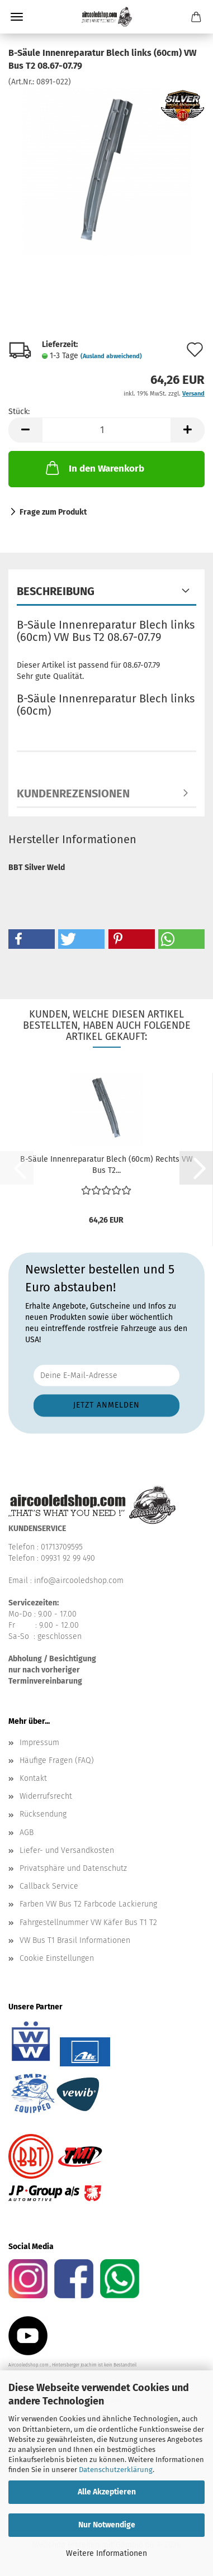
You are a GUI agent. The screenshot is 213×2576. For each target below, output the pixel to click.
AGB (27, 1832)
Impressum (39, 1742)
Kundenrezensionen (73, 793)
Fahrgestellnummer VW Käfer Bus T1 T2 (88, 1922)
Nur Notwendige (106, 2525)
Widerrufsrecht (46, 1796)
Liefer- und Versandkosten (67, 1850)
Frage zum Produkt (53, 512)
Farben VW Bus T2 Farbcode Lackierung (88, 1904)
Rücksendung (43, 1814)
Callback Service (49, 1886)
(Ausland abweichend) (111, 356)
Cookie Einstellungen (57, 1958)
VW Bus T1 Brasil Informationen (75, 1940)
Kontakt (33, 1778)
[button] (25, 430)
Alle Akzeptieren (107, 2492)
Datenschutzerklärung (116, 2469)
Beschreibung (55, 591)
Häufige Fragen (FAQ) (57, 1760)
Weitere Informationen (106, 2553)
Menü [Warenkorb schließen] (17, 16)
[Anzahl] (106, 430)
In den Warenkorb (94, 468)
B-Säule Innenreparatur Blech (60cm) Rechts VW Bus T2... (106, 1164)
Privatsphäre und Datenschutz (73, 1868)
